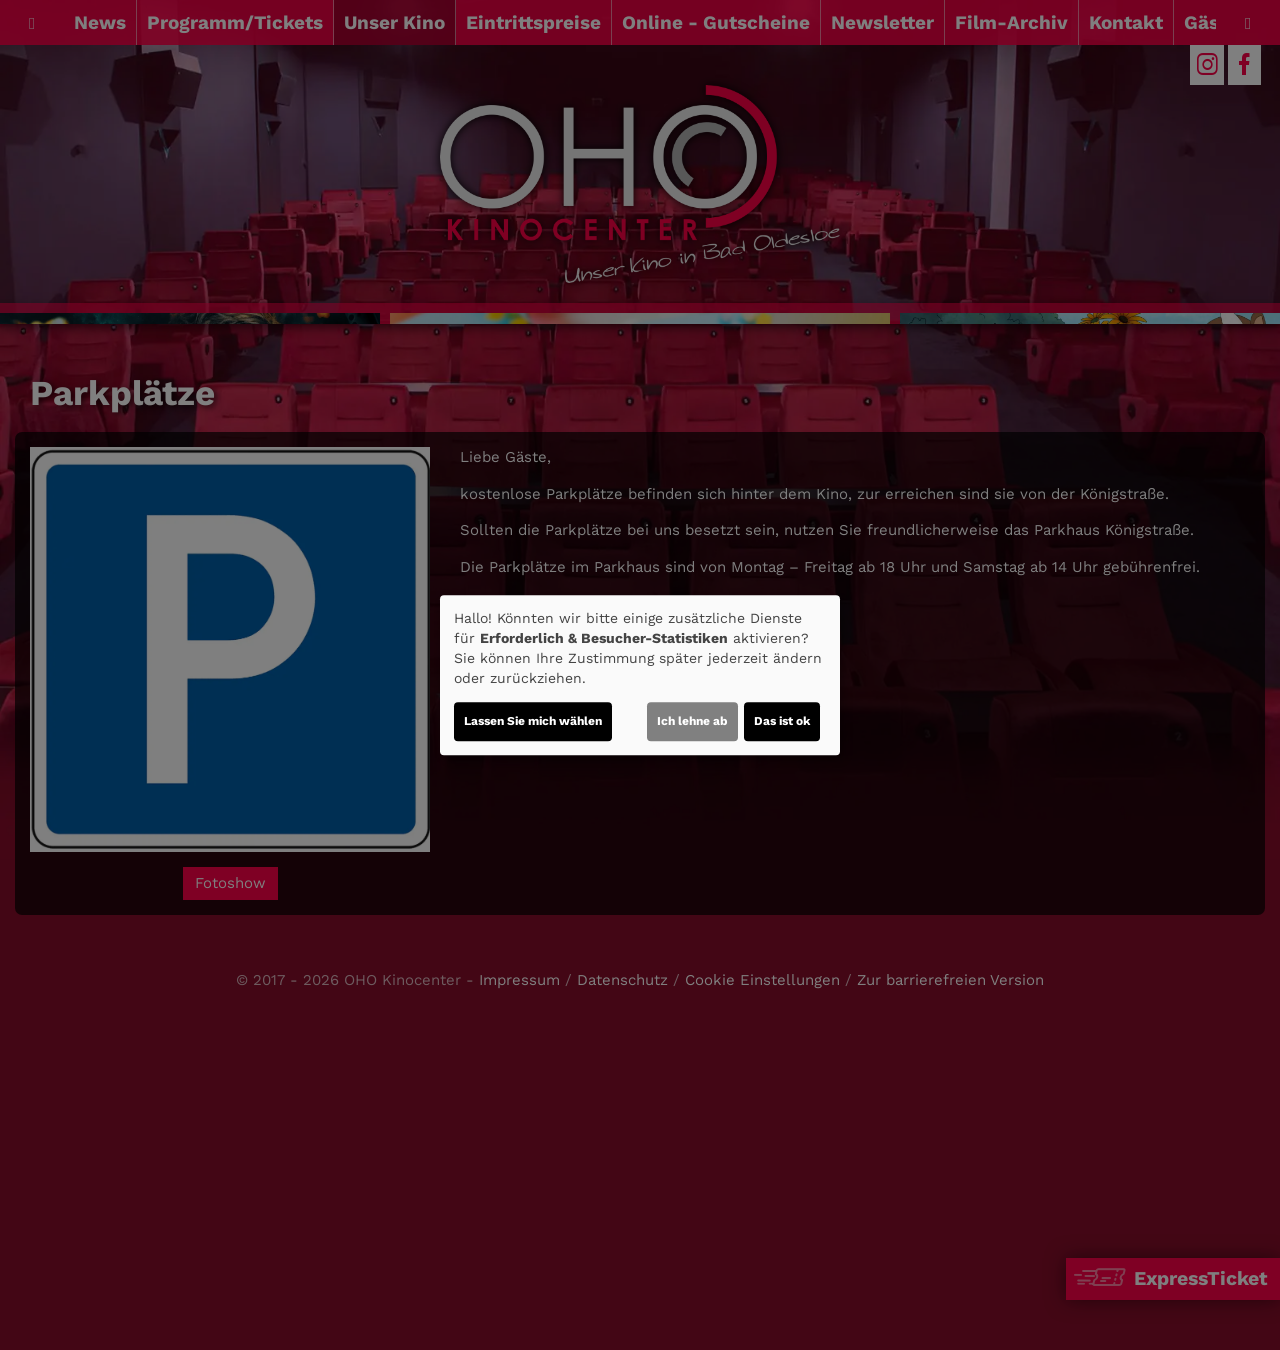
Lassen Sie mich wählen (533, 721)
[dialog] (640, 675)
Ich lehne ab (692, 721)
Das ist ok (782, 721)
